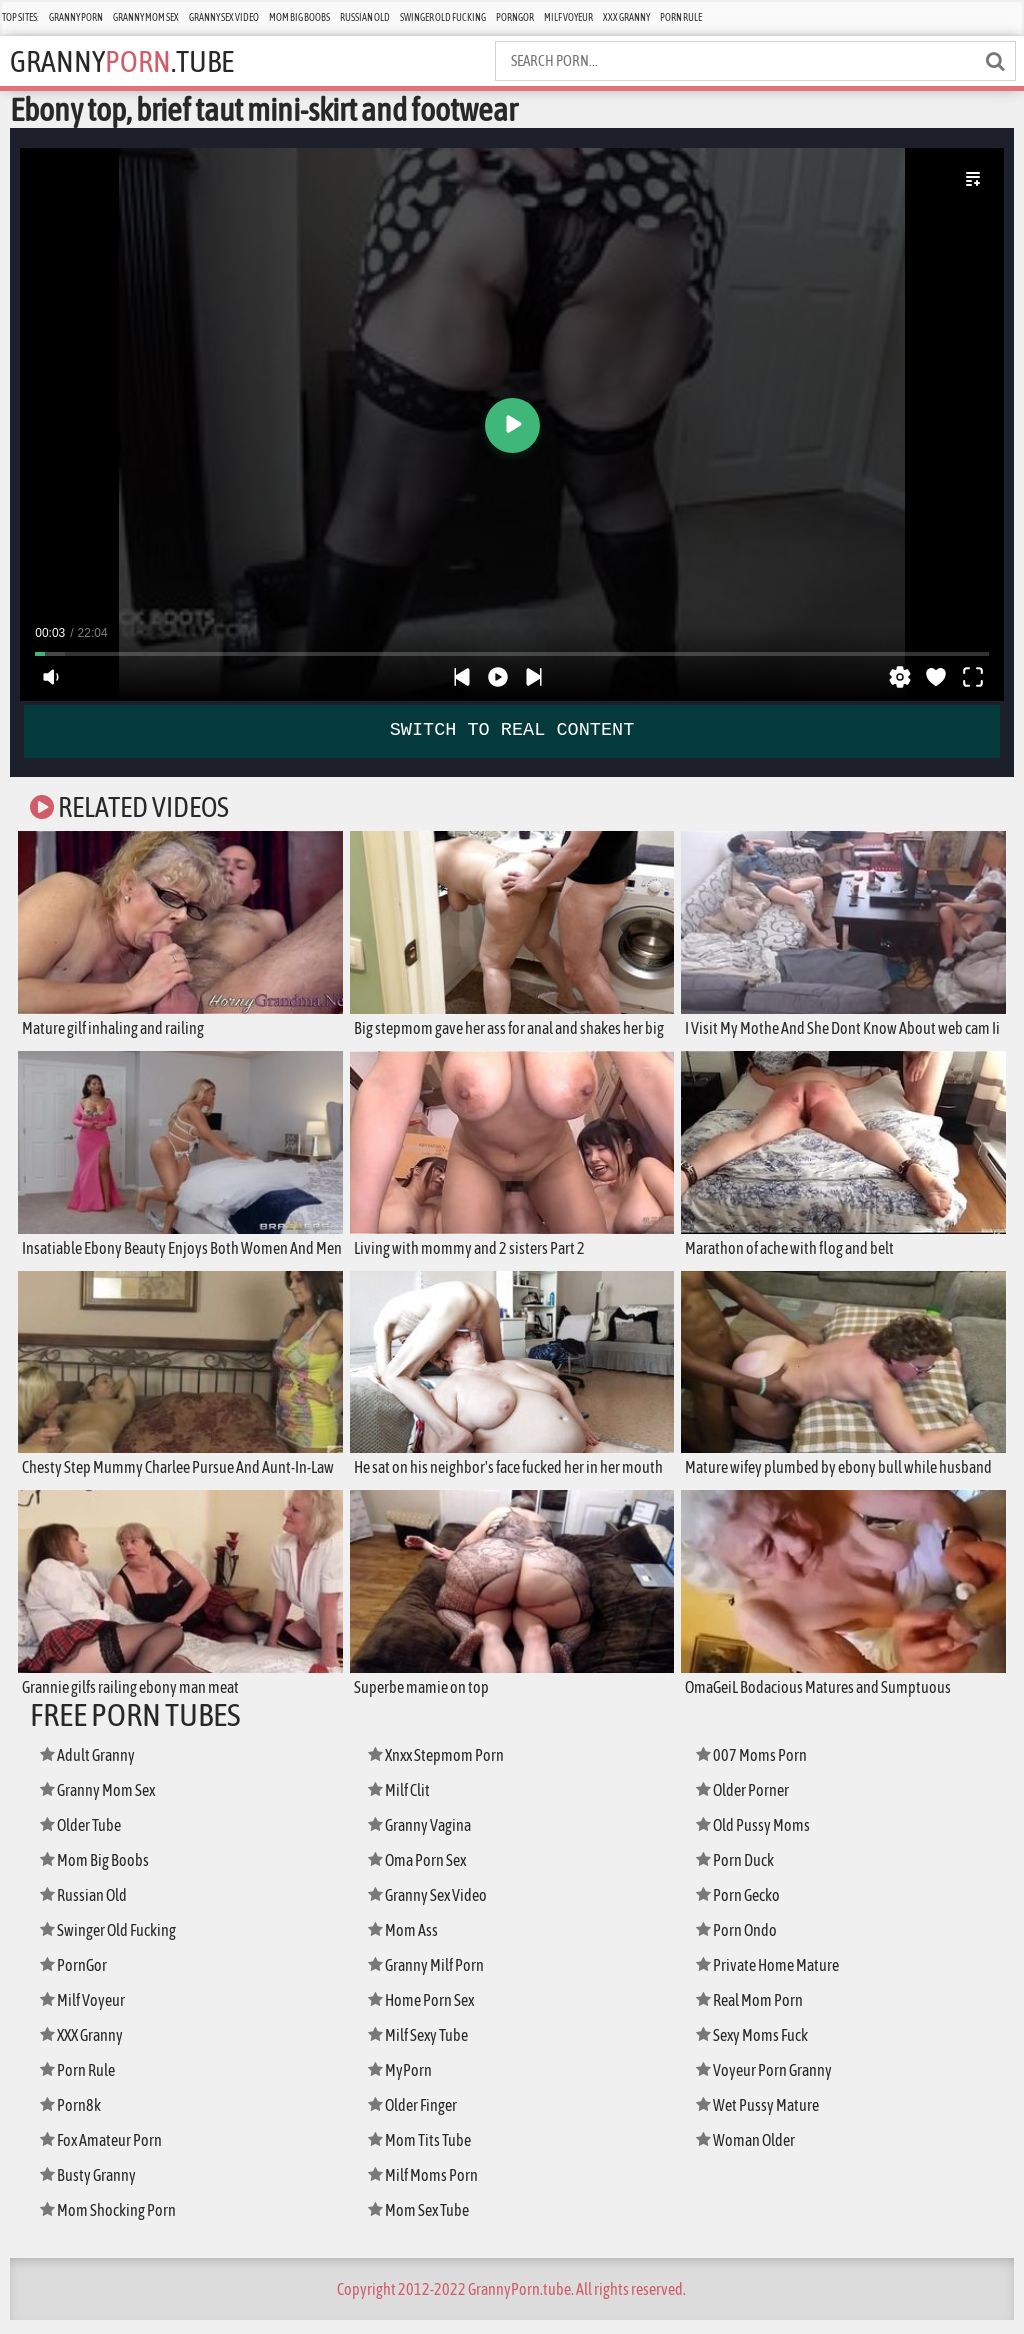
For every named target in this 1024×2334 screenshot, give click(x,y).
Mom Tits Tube (424, 2153)
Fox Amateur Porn (106, 2153)
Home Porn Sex (426, 2013)
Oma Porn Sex (422, 1873)
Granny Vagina (425, 1838)
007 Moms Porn (754, 1768)
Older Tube (86, 1838)
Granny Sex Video (224, 17)
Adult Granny (93, 1768)
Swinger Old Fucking (443, 17)
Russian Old (365, 17)
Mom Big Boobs (299, 17)
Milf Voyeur (568, 17)
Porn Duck (739, 1873)
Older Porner (747, 1803)
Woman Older (750, 2153)
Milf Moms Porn (427, 2188)
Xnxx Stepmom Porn (442, 1768)
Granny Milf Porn (432, 1978)
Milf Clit (402, 1803)
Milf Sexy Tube (424, 2048)
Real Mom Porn (754, 2013)
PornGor (515, 17)
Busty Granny (92, 2188)
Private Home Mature (773, 1978)
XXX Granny (626, 17)
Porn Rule (681, 17)
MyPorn (402, 2083)
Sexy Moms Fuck (757, 2048)
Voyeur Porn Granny (769, 2083)
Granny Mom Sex (146, 17)
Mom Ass (405, 1943)
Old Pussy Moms (758, 1838)
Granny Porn (76, 17)
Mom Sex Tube (424, 2223)
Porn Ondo (740, 1943)
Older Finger (418, 2118)
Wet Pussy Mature (762, 2118)
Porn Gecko (742, 1908)
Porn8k (73, 2118)
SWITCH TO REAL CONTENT (512, 730)
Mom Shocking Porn (113, 2223)
